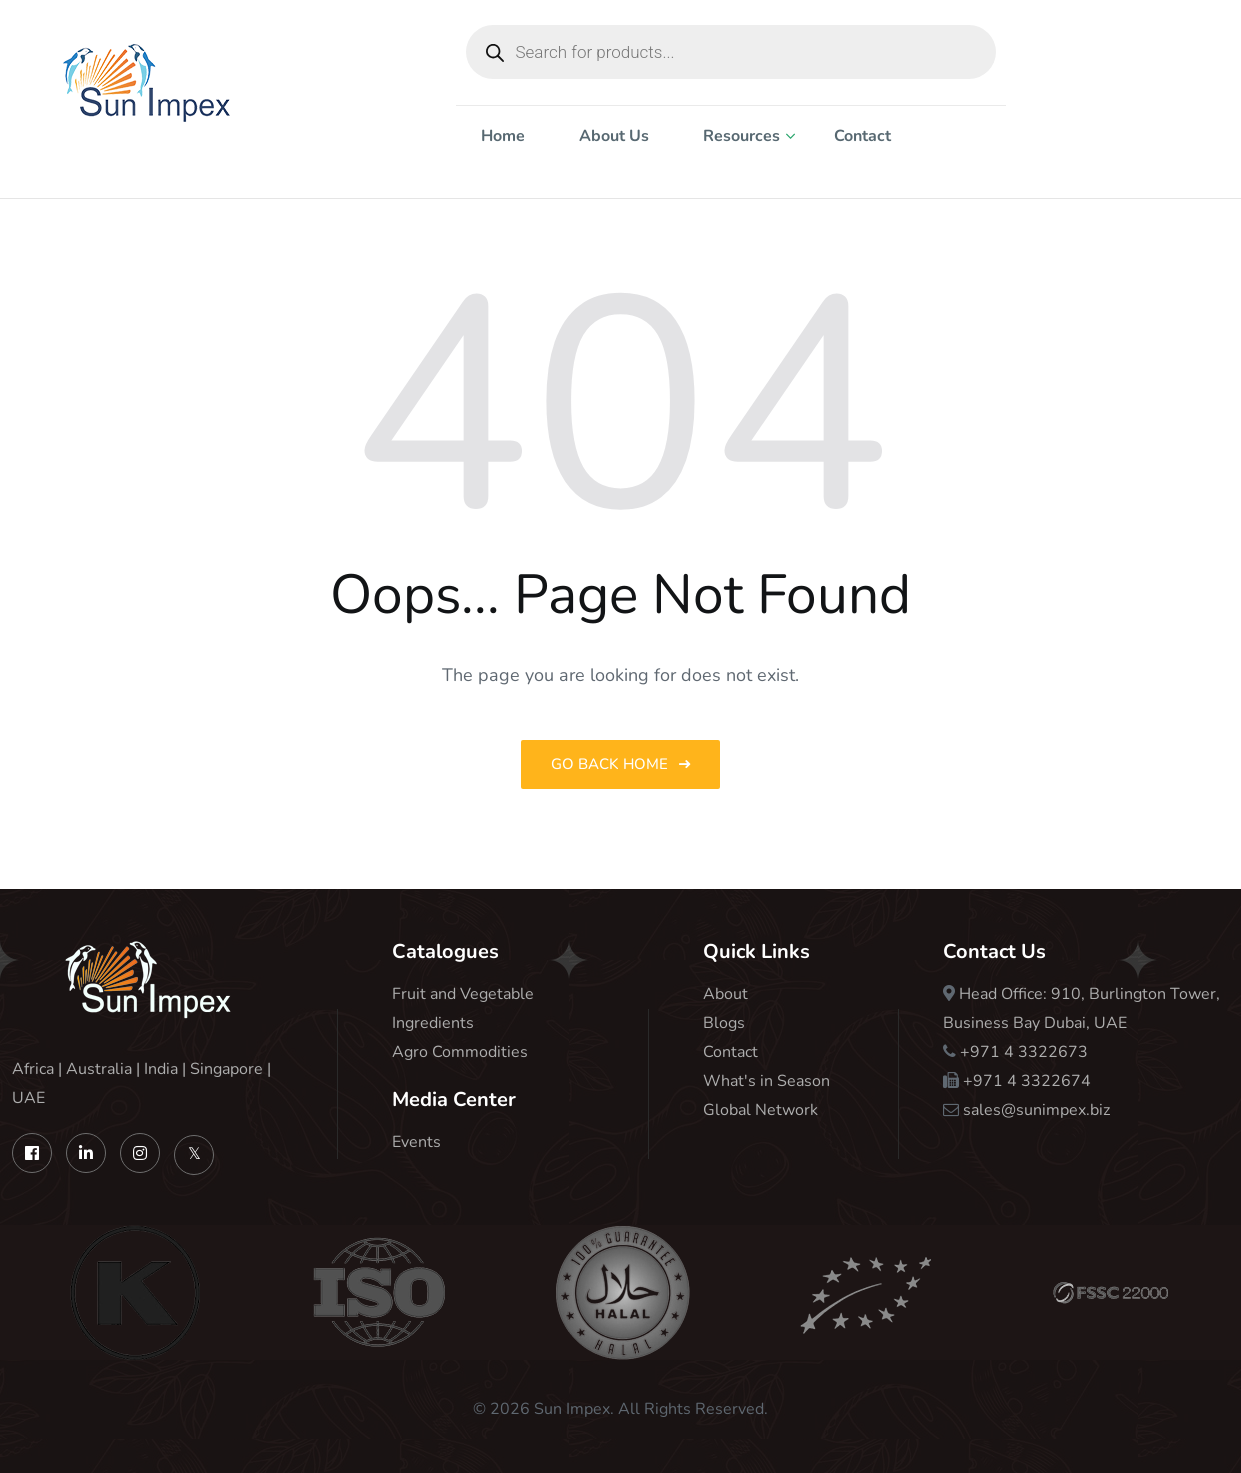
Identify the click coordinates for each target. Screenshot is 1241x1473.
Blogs (724, 1023)
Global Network (760, 1110)
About (725, 994)
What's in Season (766, 1081)
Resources (741, 136)
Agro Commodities (460, 1052)
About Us (614, 136)
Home (503, 136)
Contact (862, 136)
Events (416, 1142)
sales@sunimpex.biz (1036, 1110)
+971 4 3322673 (1024, 1052)
